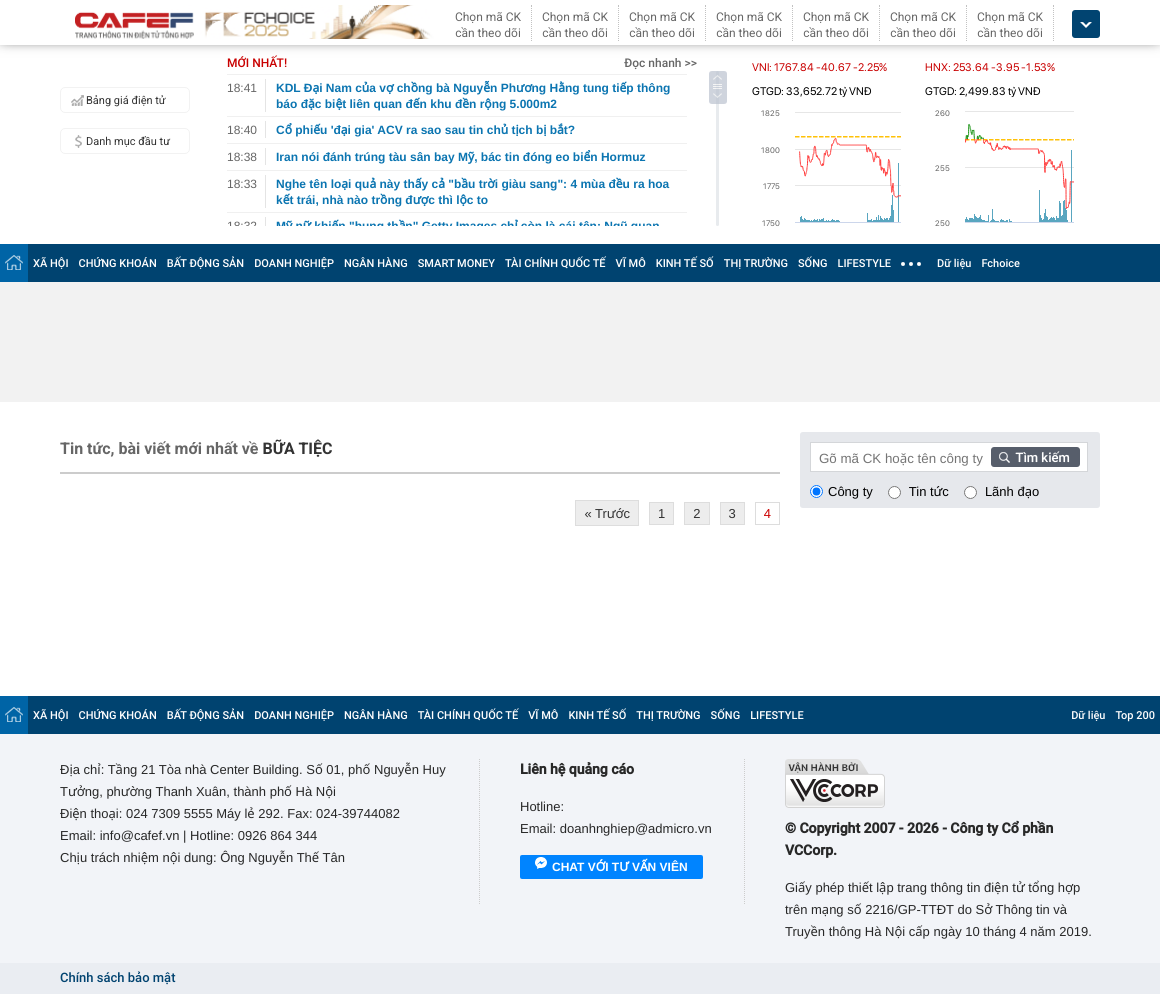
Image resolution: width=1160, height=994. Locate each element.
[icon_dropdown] (1086, 24)
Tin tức (929, 491)
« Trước (607, 513)
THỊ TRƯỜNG (756, 263)
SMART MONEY (456, 263)
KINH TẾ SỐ (685, 263)
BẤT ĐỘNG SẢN (205, 263)
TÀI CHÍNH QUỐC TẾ (555, 263)
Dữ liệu (954, 263)
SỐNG (813, 263)
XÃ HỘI (51, 263)
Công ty (850, 491)
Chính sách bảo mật (117, 978)
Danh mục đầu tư (118, 141)
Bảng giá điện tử (116, 100)
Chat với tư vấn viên (611, 868)
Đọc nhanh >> (660, 63)
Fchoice (1000, 263)
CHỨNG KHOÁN (118, 263)
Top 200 (1135, 715)
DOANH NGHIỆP (294, 263)
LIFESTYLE (864, 263)
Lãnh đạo (1012, 491)
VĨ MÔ (631, 263)
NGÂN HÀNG (376, 263)
